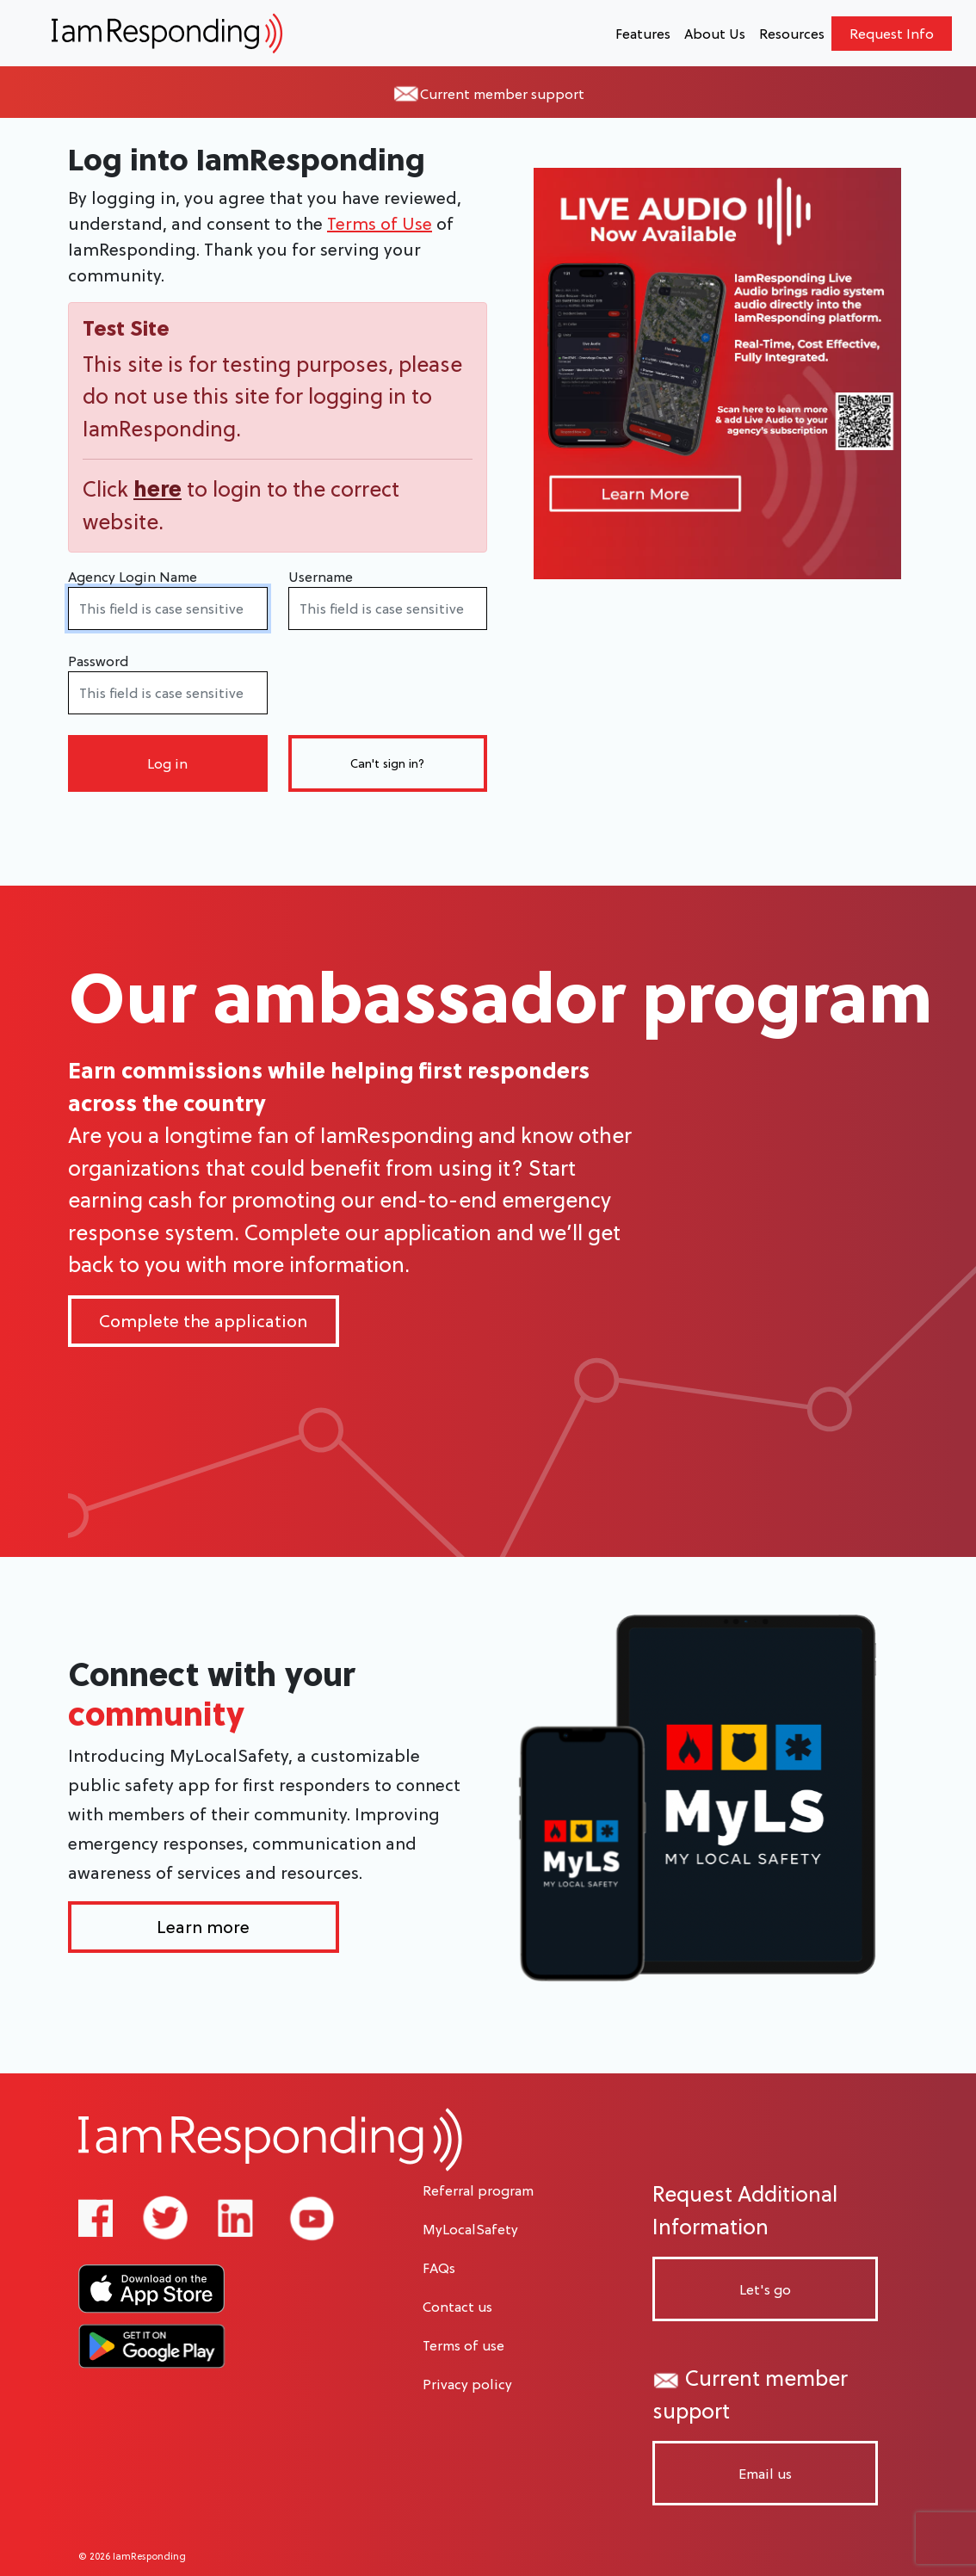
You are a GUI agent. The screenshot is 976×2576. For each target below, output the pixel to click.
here (157, 488)
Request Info (891, 33)
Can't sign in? (387, 763)
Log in (167, 763)
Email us (765, 2473)
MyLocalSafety (470, 2229)
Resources (792, 33)
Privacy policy (467, 2384)
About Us (714, 33)
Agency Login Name (132, 576)
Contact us (457, 2306)
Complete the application (203, 1321)
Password (98, 661)
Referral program (478, 2190)
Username (320, 576)
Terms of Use (379, 224)
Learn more (203, 1927)
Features (642, 33)
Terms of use (463, 2345)
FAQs (439, 2267)
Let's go (765, 2289)
